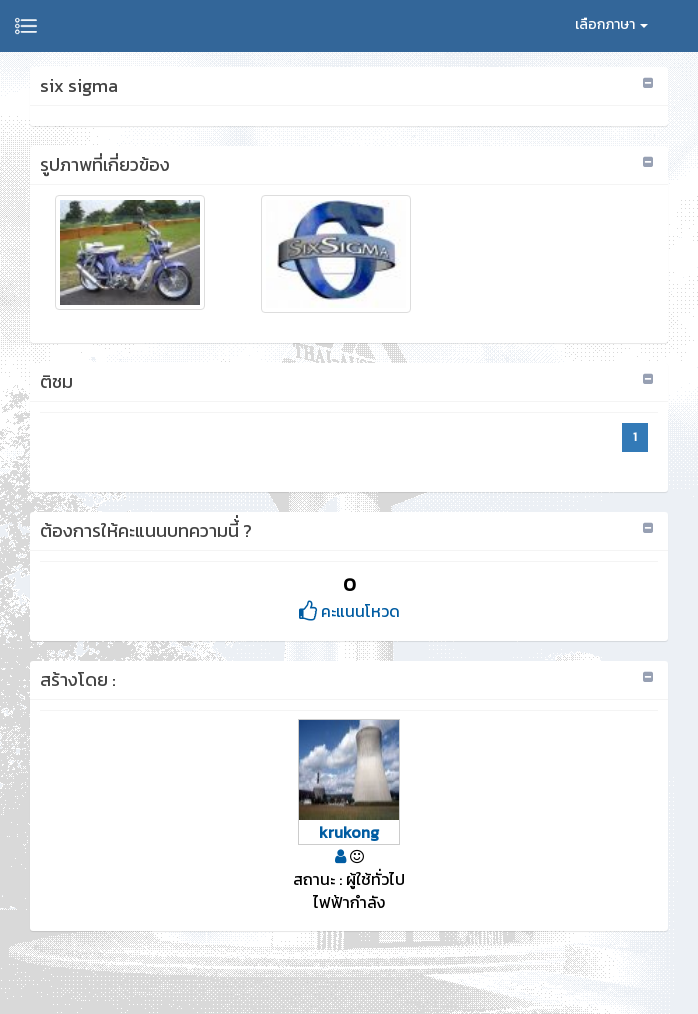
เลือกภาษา (611, 24)
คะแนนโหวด (349, 611)
